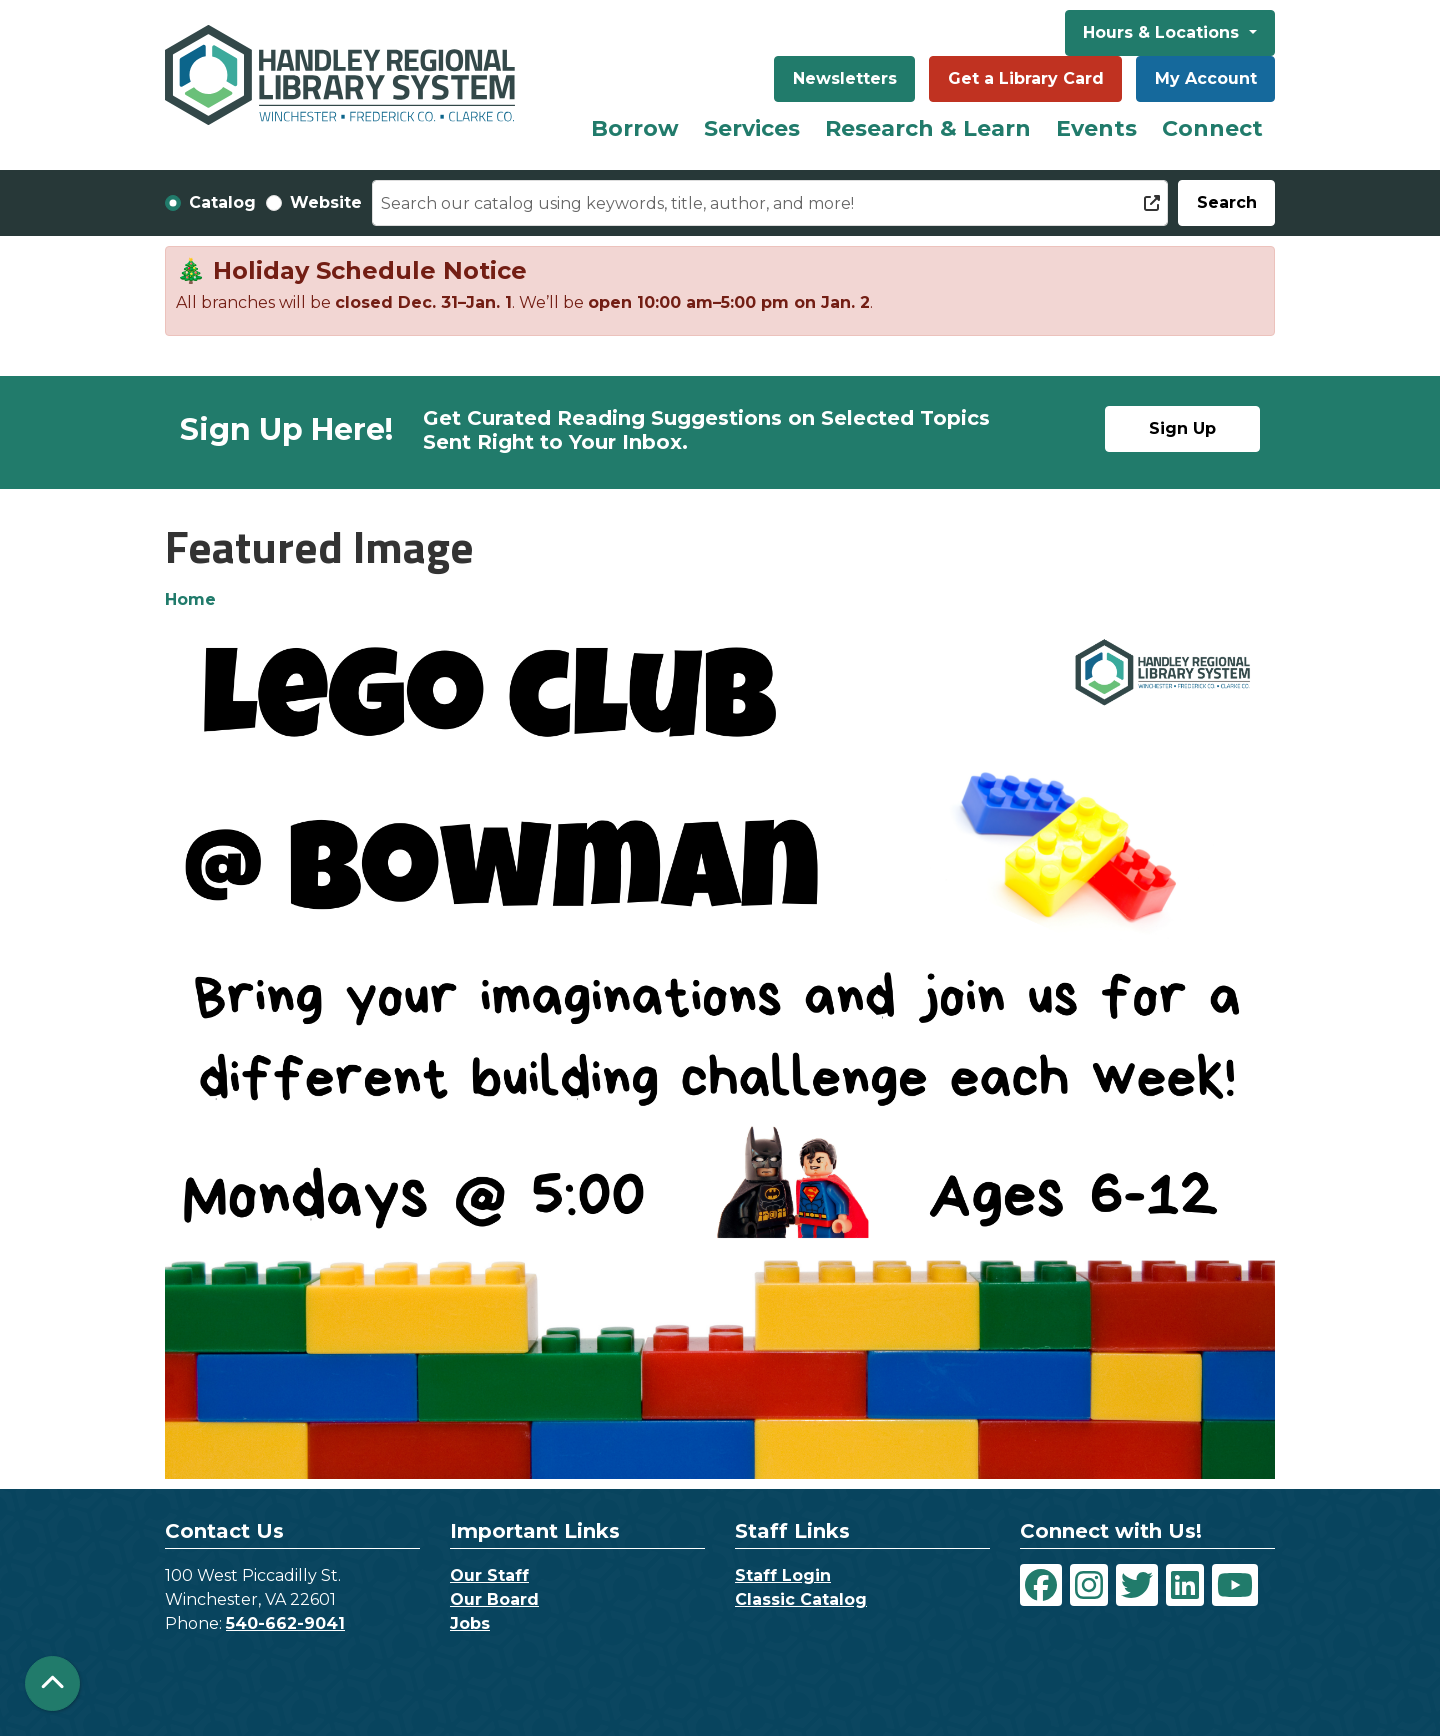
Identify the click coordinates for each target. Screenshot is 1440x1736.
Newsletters (845, 78)
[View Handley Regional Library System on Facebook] (1041, 1585)
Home (190, 599)
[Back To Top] (52, 1683)
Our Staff (489, 1575)
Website (326, 202)
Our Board (494, 1599)
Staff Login (783, 1575)
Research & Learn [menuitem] (928, 128)
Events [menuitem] (1096, 128)
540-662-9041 (285, 1623)
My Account (1206, 78)
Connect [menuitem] (1212, 128)
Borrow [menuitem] (635, 128)
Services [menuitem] (752, 128)
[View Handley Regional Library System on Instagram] (1089, 1585)
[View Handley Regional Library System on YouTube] (1235, 1585)
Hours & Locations (1163, 32)
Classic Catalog (801, 1599)
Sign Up (1182, 428)
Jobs (470, 1623)
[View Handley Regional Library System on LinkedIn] (1185, 1585)
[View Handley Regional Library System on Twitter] (1137, 1585)
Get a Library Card (1026, 78)
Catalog (222, 202)
